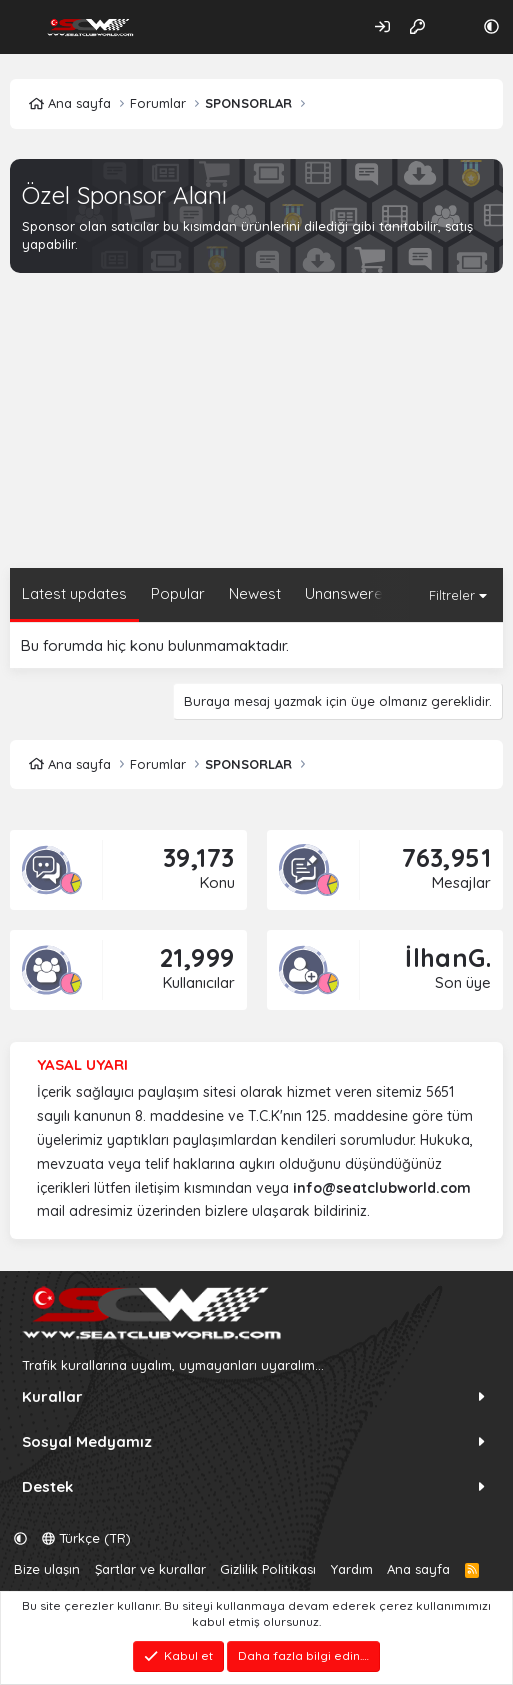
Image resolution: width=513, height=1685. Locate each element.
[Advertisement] (256, 428)
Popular (178, 593)
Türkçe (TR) (86, 1538)
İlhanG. (448, 957)
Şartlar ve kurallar (150, 1569)
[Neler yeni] (454, 27)
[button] (491, 27)
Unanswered (348, 593)
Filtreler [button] (452, 595)
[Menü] (23, 27)
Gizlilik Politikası (268, 1569)
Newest (255, 593)
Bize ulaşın (47, 1569)
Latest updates (74, 593)
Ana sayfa (418, 1569)
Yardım (352, 1569)
